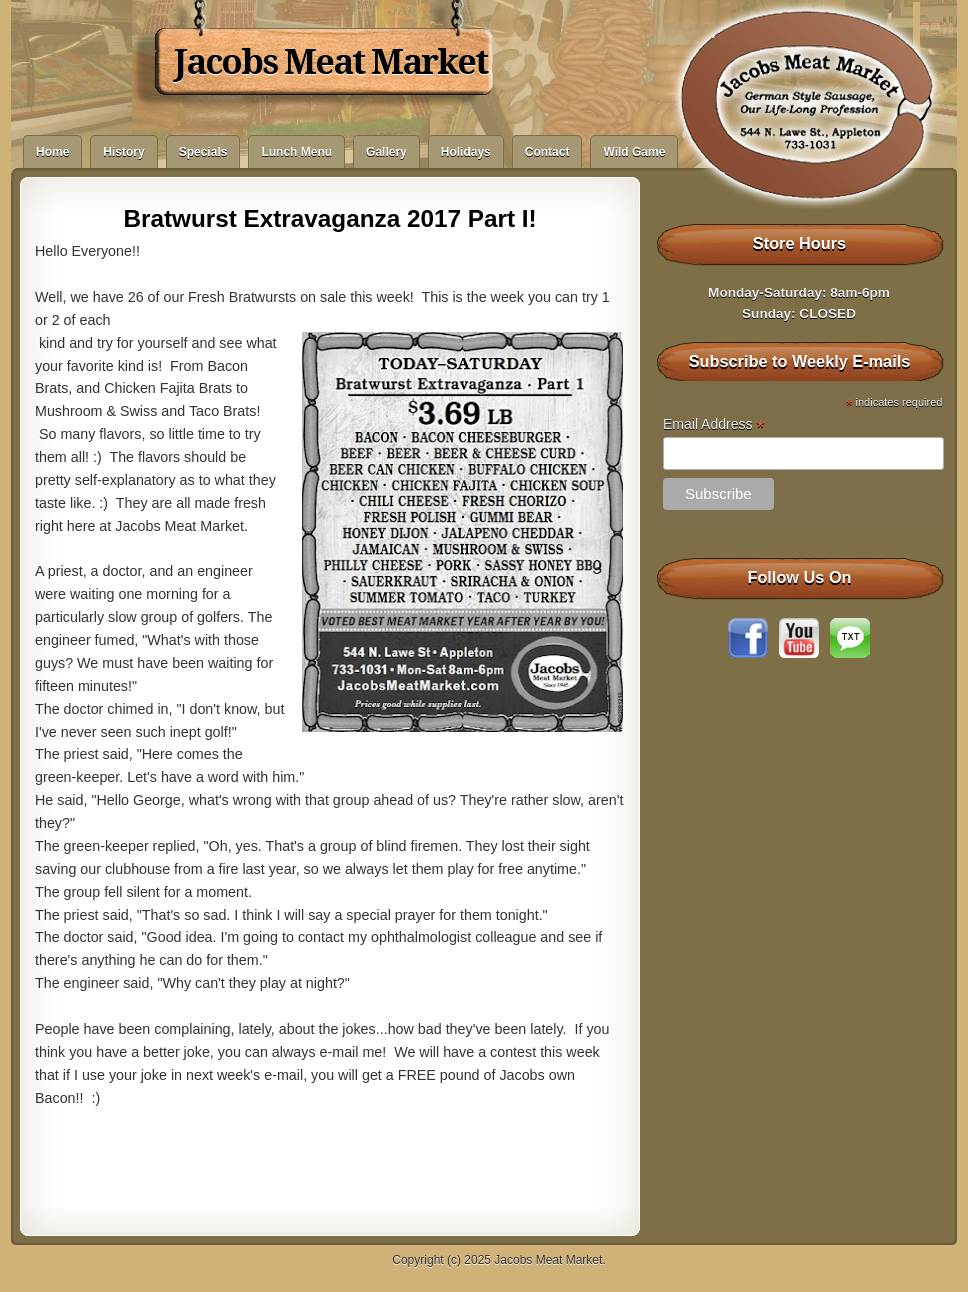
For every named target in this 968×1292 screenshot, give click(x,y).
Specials (203, 152)
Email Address (714, 424)
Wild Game (634, 152)
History (123, 152)
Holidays (466, 152)
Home (52, 152)
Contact (547, 152)
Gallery (386, 152)
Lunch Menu (296, 152)
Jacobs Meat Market (330, 62)
